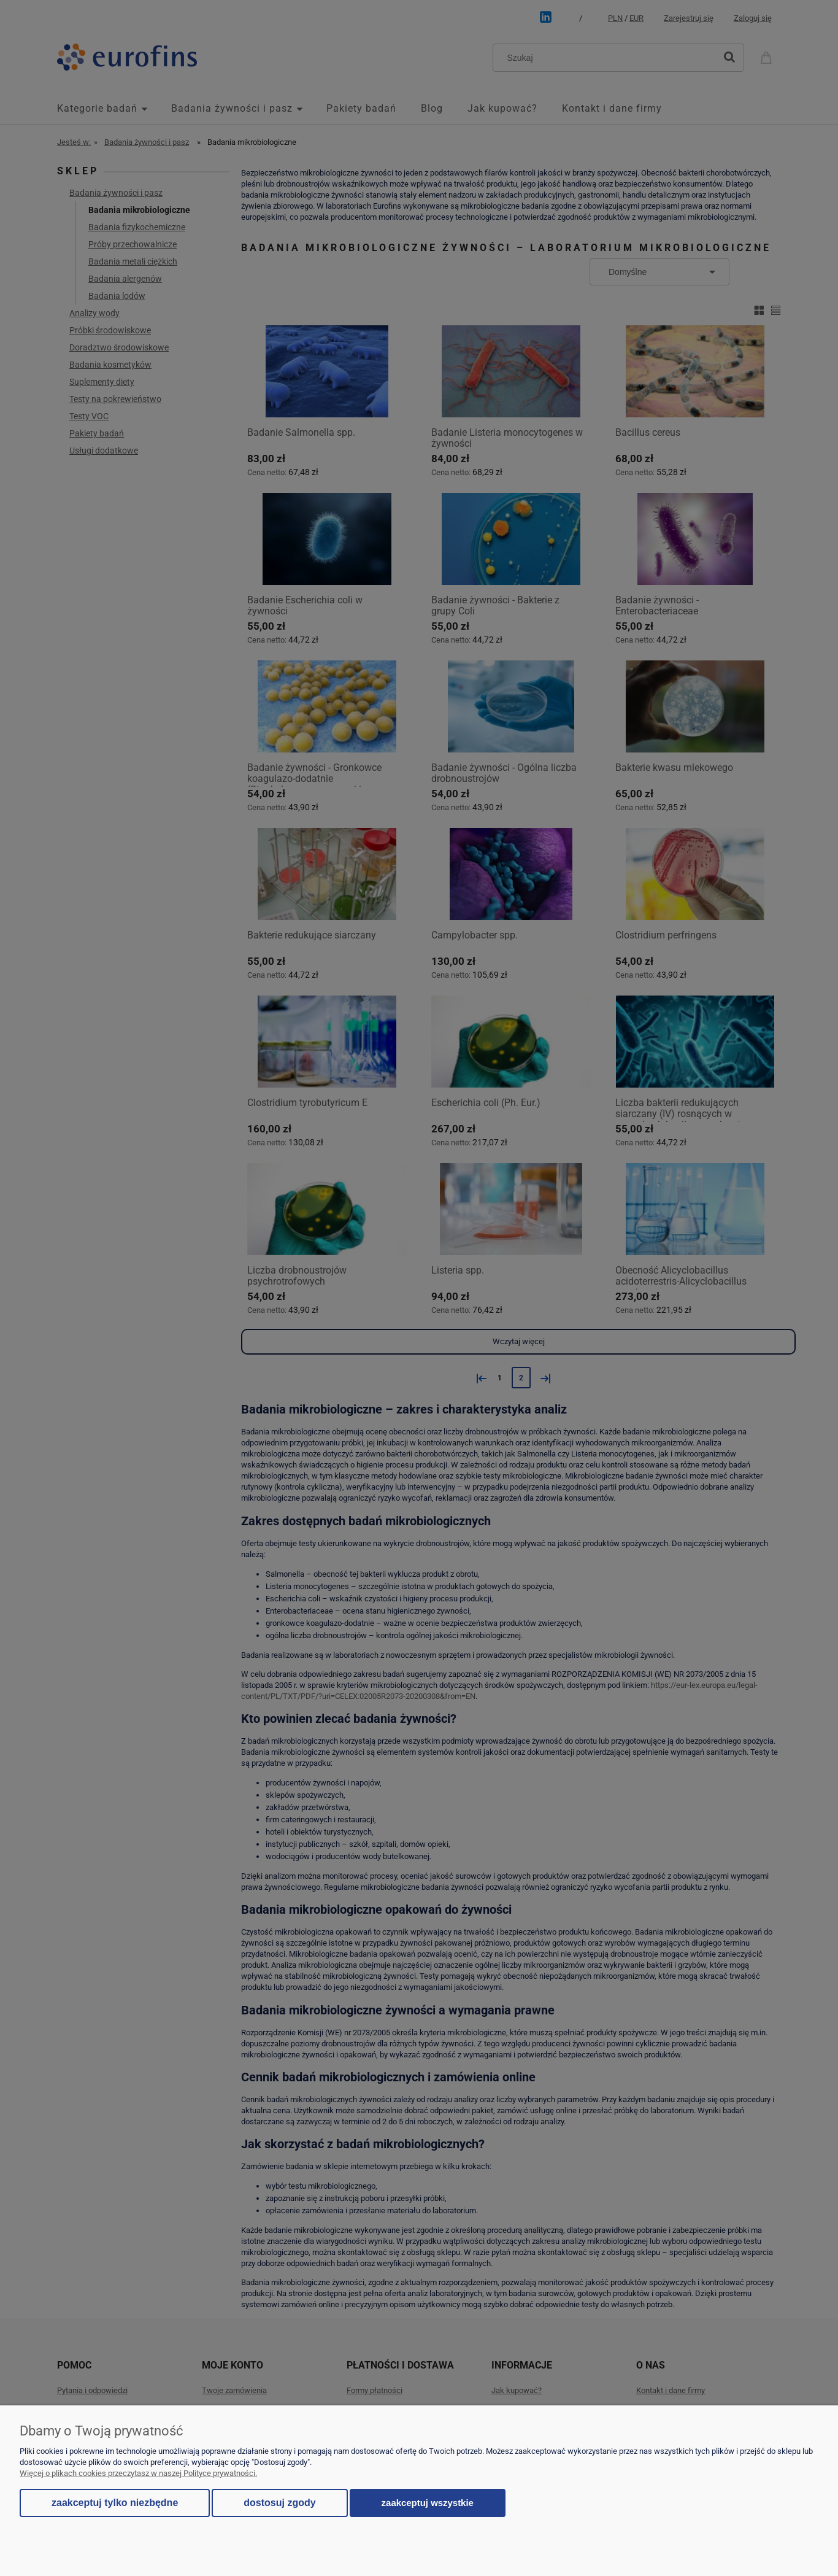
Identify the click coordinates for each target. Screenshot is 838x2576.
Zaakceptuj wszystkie (428, 2502)
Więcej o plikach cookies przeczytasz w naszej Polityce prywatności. (138, 2473)
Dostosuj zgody (279, 2502)
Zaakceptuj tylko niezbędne (115, 2502)
